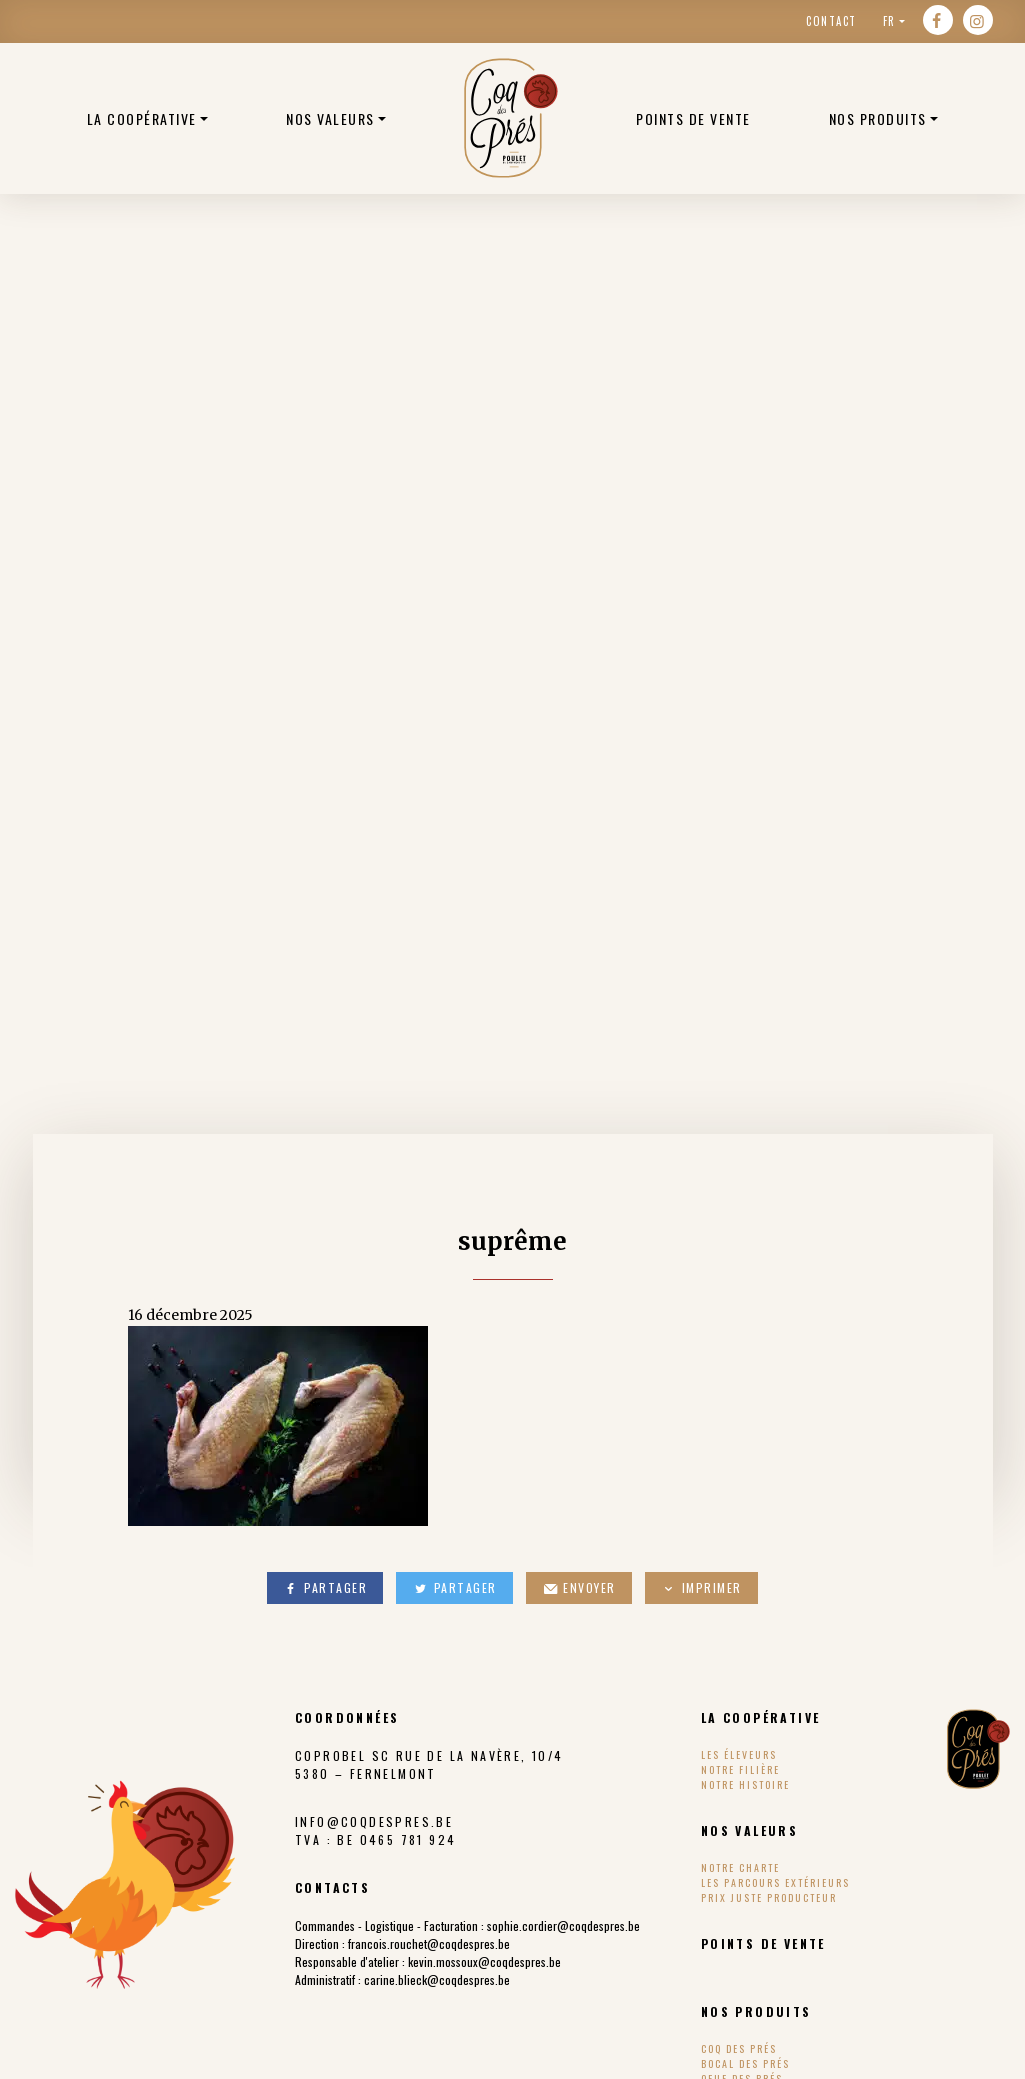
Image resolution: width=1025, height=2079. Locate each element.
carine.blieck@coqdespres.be (437, 1979)
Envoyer (579, 1587)
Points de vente (693, 118)
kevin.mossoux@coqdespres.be (484, 1961)
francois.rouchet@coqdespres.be (429, 1943)
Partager (325, 1587)
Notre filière (740, 1769)
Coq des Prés (739, 2048)
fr (889, 21)
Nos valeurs (330, 118)
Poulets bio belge (511, 118)
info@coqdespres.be (374, 1821)
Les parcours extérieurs (775, 1882)
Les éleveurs (739, 1754)
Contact (831, 21)
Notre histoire (745, 1784)
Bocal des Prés (745, 2063)
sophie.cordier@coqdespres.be (563, 1925)
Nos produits (878, 118)
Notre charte (740, 1867)
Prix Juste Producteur (769, 1897)
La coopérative (142, 118)
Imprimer (701, 1587)
